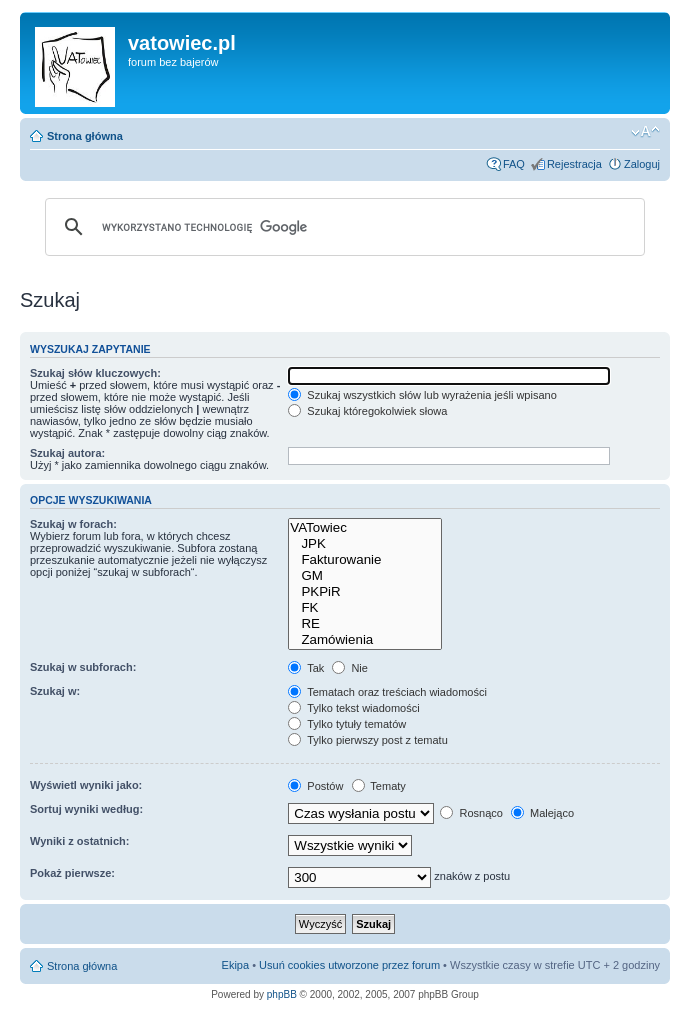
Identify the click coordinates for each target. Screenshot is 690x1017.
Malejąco (542, 813)
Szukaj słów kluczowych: (95, 373)
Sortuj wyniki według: (86, 809)
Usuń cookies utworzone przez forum (349, 965)
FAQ (514, 164)
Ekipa (236, 965)
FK (364, 608)
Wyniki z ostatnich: (79, 841)
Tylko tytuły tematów (347, 724)
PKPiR (364, 592)
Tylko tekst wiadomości (353, 708)
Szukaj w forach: (73, 524)
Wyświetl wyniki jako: (86, 785)
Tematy (379, 786)
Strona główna (85, 136)
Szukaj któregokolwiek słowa (367, 411)
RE (364, 624)
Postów (315, 786)
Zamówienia (364, 640)
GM (364, 576)
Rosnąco (471, 813)
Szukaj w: (55, 691)
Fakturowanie (364, 560)
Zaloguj (642, 164)
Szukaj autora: (67, 453)
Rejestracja (574, 164)
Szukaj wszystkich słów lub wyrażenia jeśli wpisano (422, 395)
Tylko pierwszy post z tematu (367, 740)
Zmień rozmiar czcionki (645, 132)
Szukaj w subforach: (83, 667)
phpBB (282, 994)
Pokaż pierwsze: (72, 873)
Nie (350, 668)
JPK (364, 544)
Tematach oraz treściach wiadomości (387, 692)
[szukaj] (342, 227)
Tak (306, 668)
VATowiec (364, 528)
